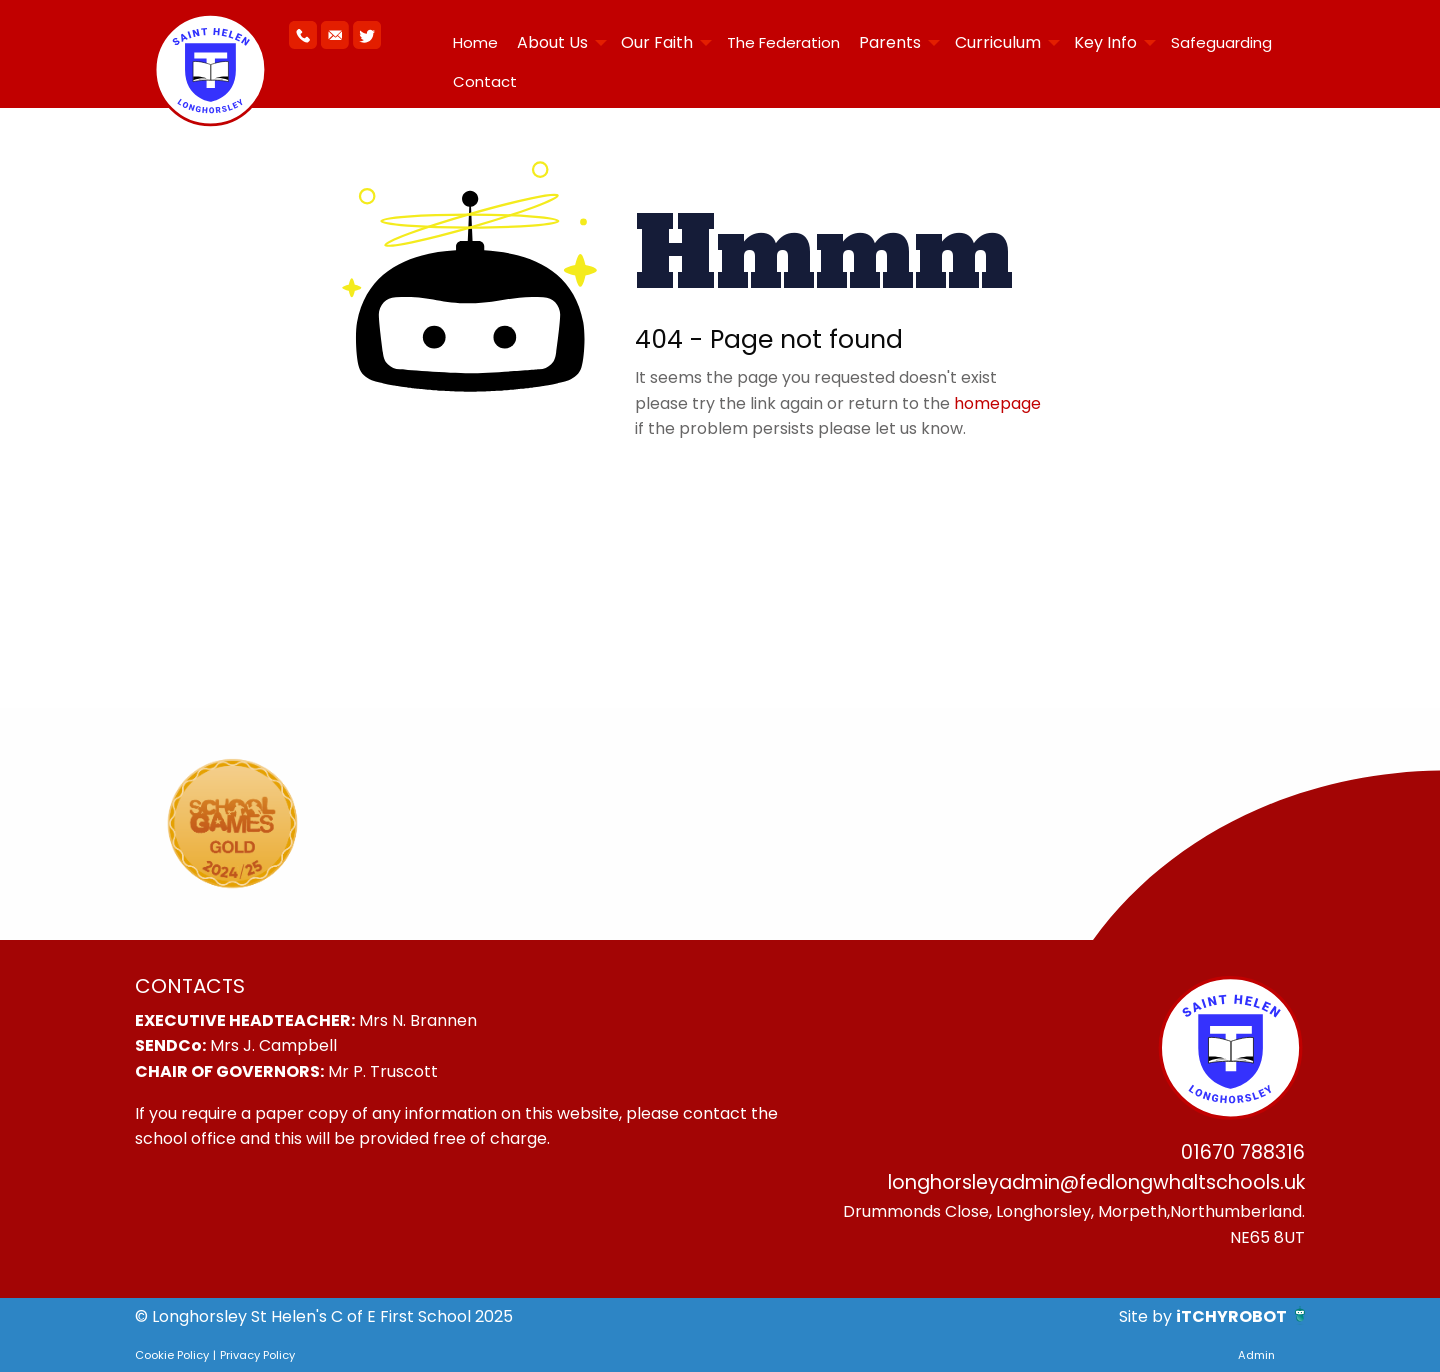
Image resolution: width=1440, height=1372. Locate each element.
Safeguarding (1221, 42)
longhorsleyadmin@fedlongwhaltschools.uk (1096, 1182)
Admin (1256, 1355)
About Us (552, 42)
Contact (485, 81)
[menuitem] (475, 43)
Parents (890, 42)
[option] (232, 824)
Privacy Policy (257, 1355)
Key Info (1105, 42)
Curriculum (998, 42)
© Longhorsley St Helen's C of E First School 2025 (324, 1316)
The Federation (783, 42)
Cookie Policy (172, 1355)
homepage (997, 403)
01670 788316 (1243, 1152)
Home (475, 42)
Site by (1147, 1316)
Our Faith (657, 42)
